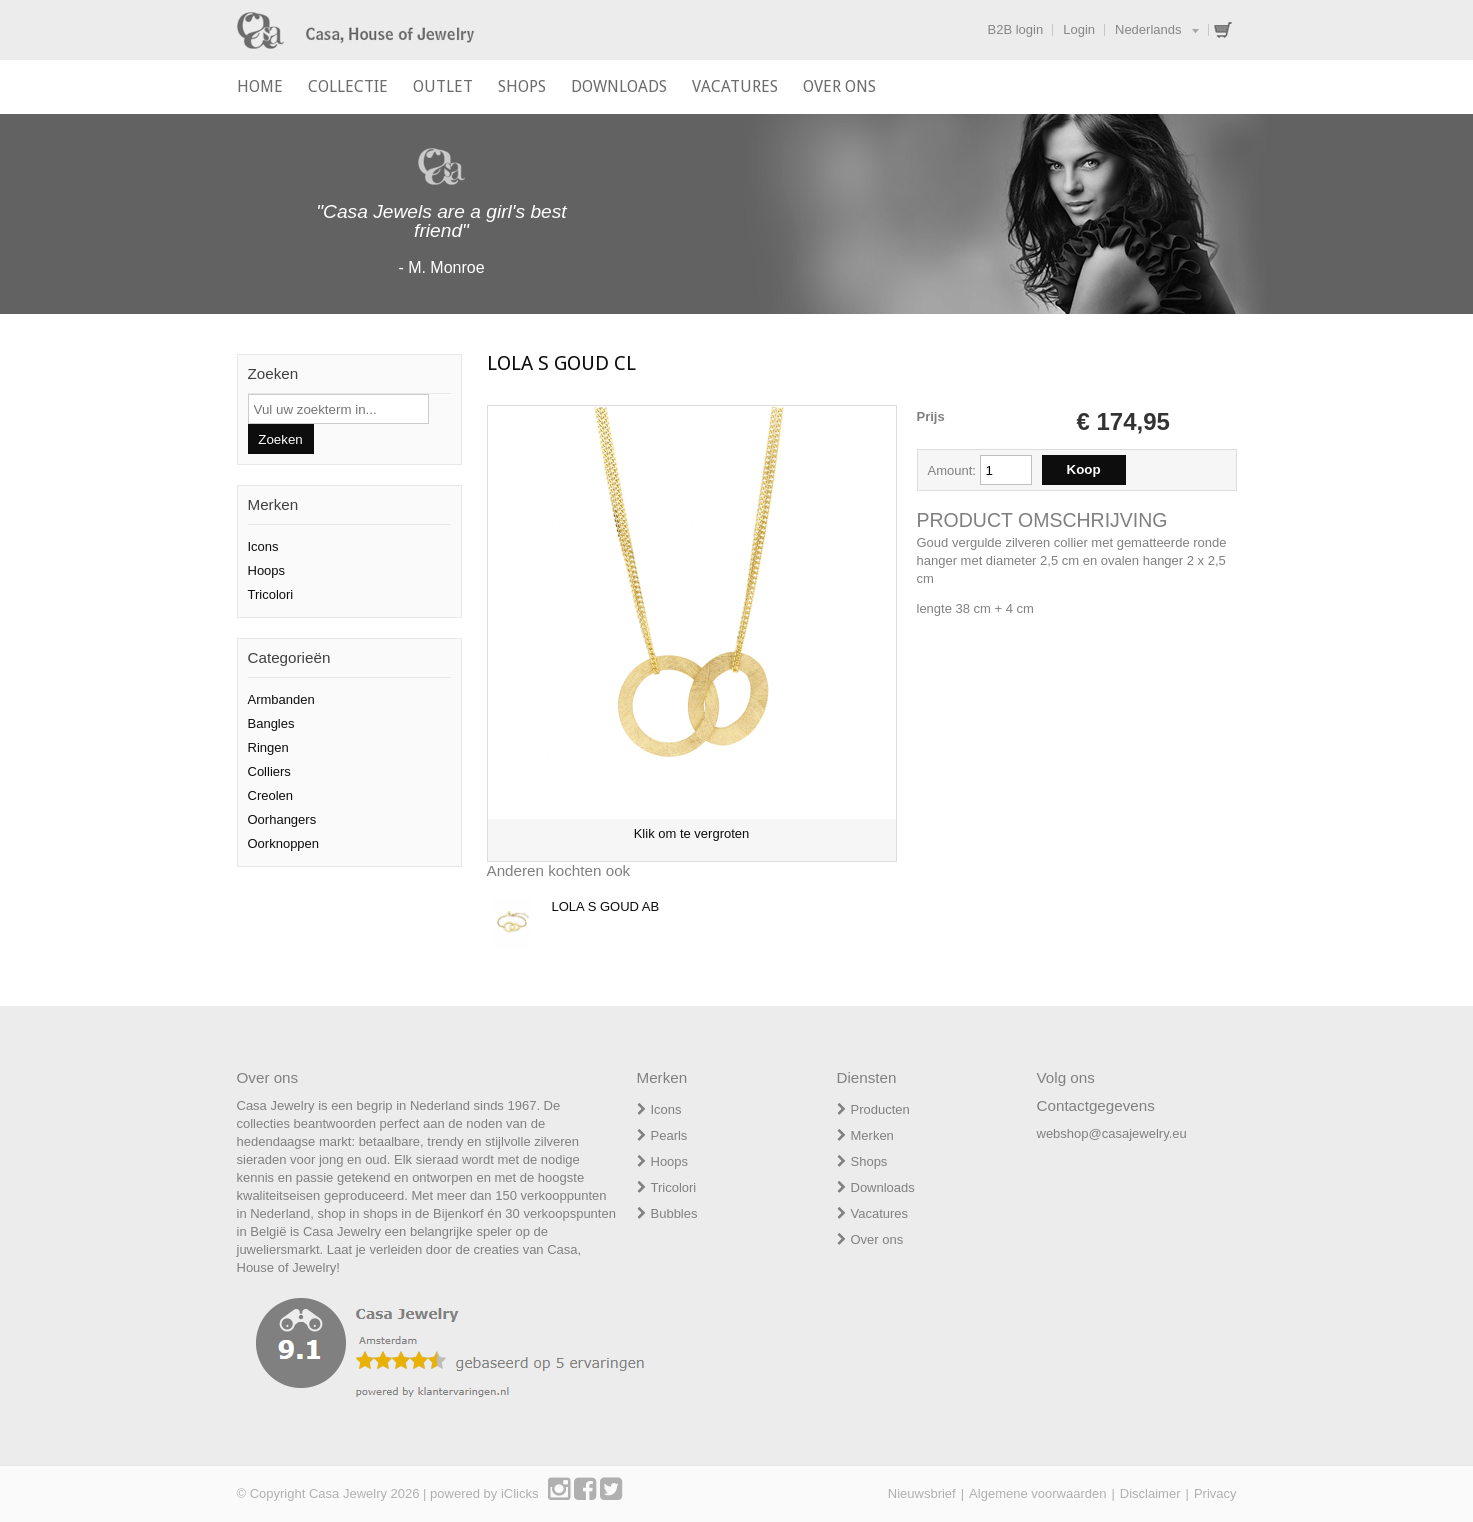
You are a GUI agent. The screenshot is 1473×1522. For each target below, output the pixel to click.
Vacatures (880, 1213)
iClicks (520, 1493)
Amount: (954, 470)
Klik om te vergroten (692, 833)
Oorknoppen (284, 843)
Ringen (268, 747)
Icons (263, 546)
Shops (869, 1161)
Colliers (269, 771)
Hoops (267, 570)
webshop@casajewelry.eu (1112, 1133)
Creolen (271, 795)
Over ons (877, 1239)
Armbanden (281, 699)
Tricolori (271, 594)
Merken (872, 1135)
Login (1079, 29)
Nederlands (1148, 29)
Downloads (883, 1187)
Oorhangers (282, 819)
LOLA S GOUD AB (606, 906)
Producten (880, 1109)
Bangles (271, 723)
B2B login (1016, 29)
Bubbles (674, 1213)
